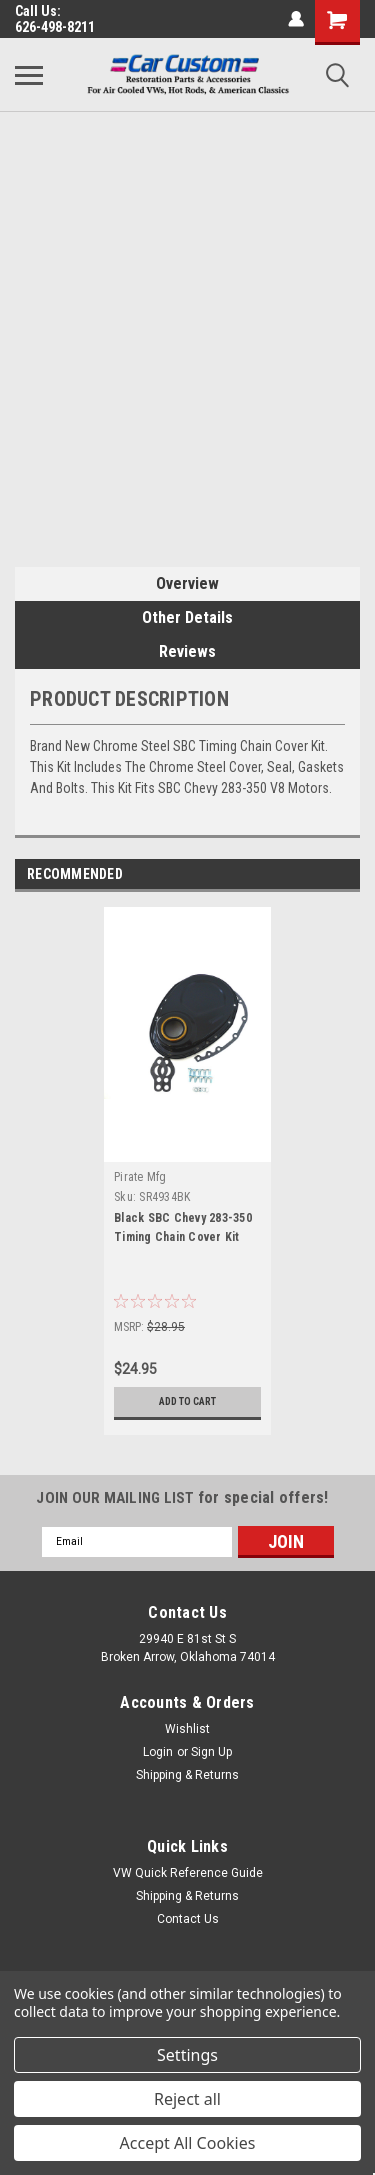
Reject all (187, 2099)
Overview (187, 583)
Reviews (187, 651)
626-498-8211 (55, 27)
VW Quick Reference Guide (188, 1873)
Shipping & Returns (187, 1775)
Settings (187, 2055)
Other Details (187, 617)
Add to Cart (187, 1401)
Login (158, 1752)
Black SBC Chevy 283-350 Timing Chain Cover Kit (183, 1227)
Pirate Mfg (140, 1177)
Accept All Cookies (188, 2143)
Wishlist (187, 1729)
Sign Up (211, 1752)
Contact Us (188, 1919)
